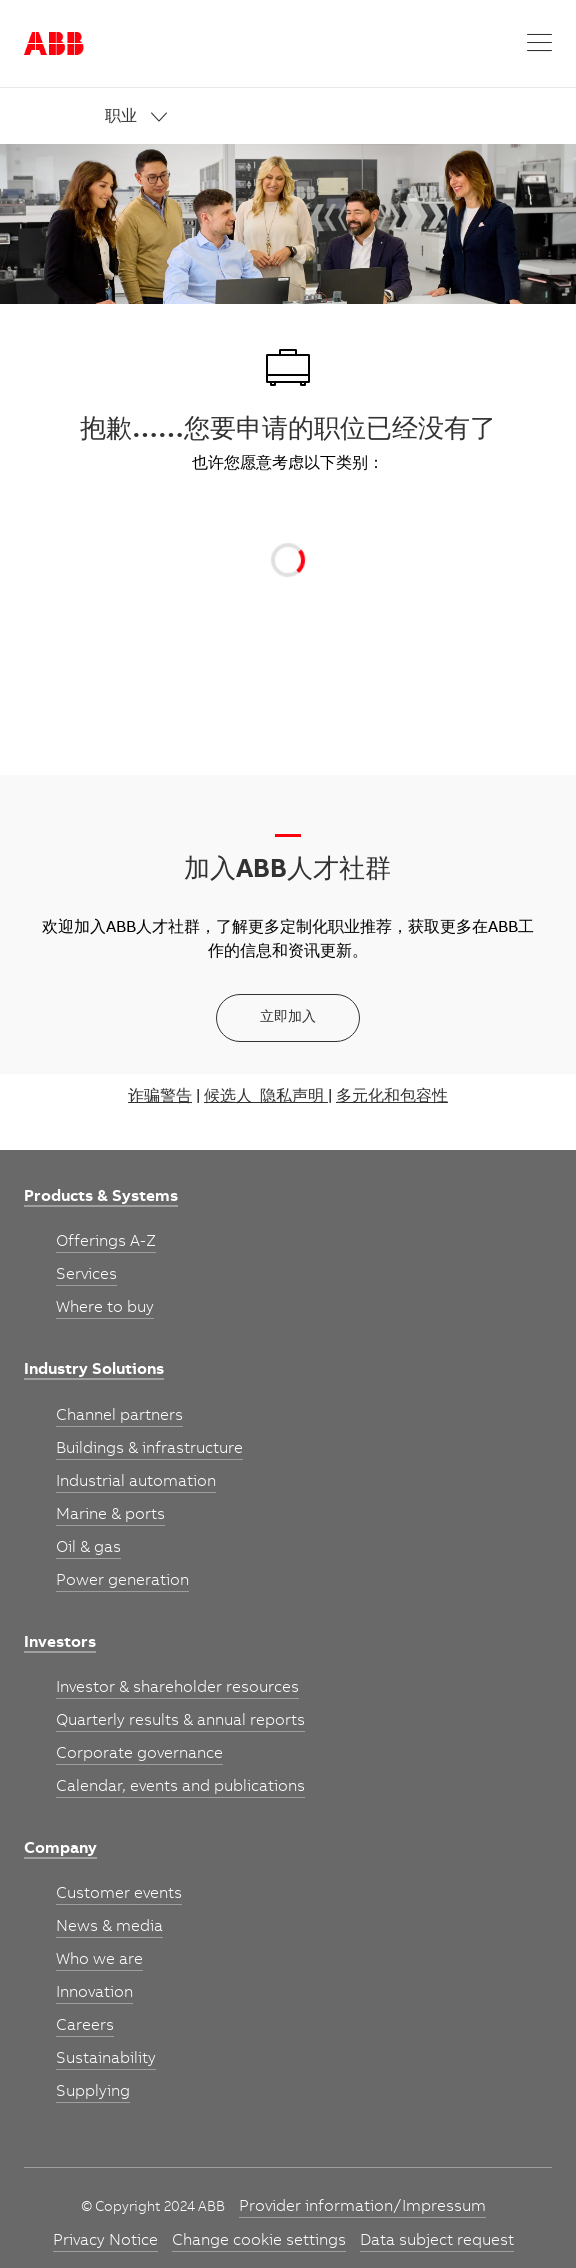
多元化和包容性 (392, 1097)
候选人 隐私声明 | (268, 1097)
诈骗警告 (160, 1097)
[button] (539, 43)
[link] (329, 117)
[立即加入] (288, 1018)
